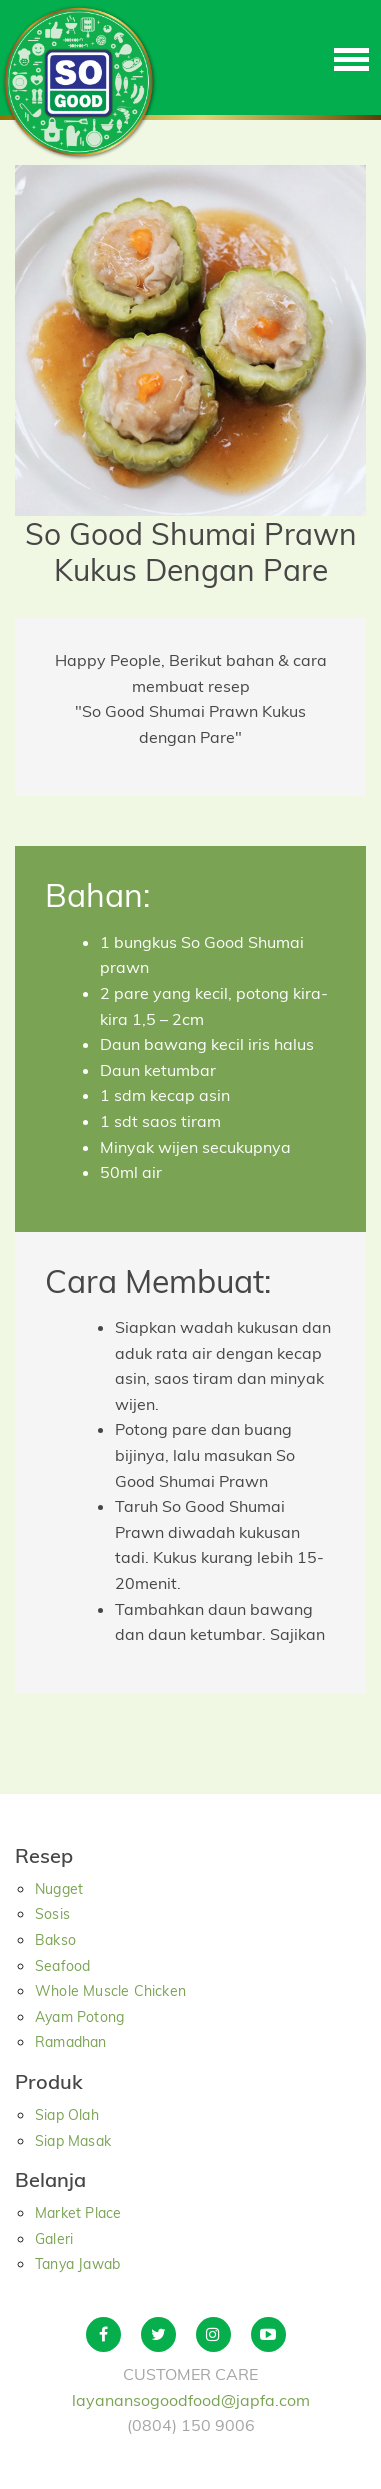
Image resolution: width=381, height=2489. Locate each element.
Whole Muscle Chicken (110, 1991)
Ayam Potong (79, 2017)
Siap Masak (73, 2141)
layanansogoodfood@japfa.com (191, 2400)
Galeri (54, 2239)
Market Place (78, 2213)
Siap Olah (67, 2115)
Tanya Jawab (77, 2264)
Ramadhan (71, 2042)
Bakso (55, 1940)
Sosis (52, 1914)
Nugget (59, 1889)
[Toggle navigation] (351, 57)
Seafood (62, 1966)
